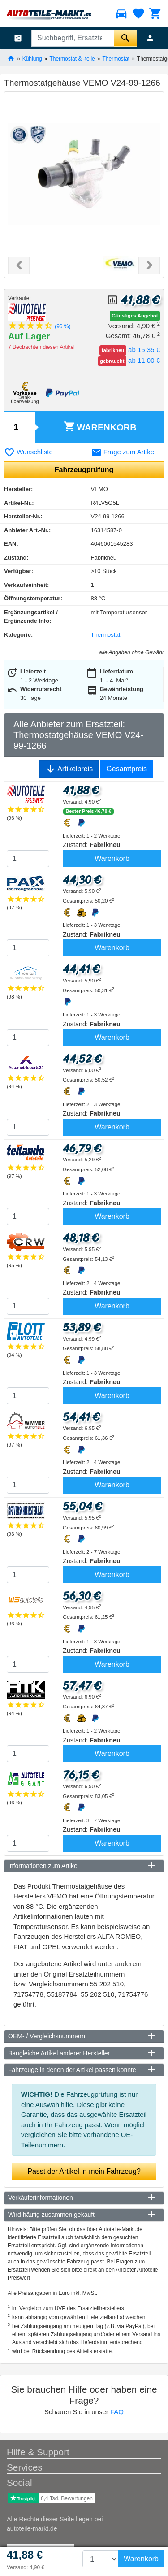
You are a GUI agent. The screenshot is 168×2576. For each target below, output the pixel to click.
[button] (19, 265)
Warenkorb (100, 427)
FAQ (117, 2411)
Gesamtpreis (126, 769)
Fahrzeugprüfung (84, 469)
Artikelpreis (69, 769)
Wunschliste (28, 452)
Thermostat (115, 58)
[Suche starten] (125, 38)
